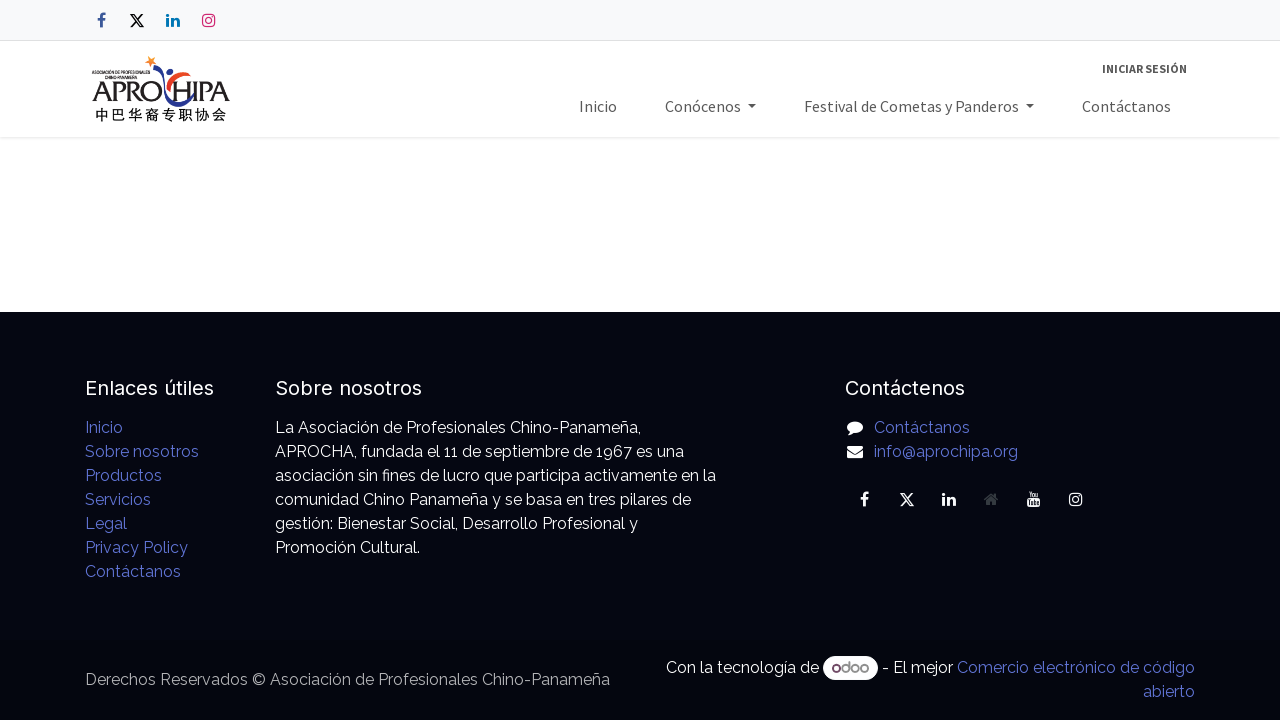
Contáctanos (133, 571)
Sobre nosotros (142, 451)
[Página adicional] (991, 499)
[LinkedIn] (173, 20)
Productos (123, 475)
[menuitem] (598, 106)
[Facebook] (101, 20)
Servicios (118, 499)
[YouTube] (1034, 499)
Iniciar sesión (1144, 68)
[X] (137, 20)
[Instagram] (209, 20)
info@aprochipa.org (946, 451)
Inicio (104, 427)
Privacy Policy (136, 547)
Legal (106, 523)
